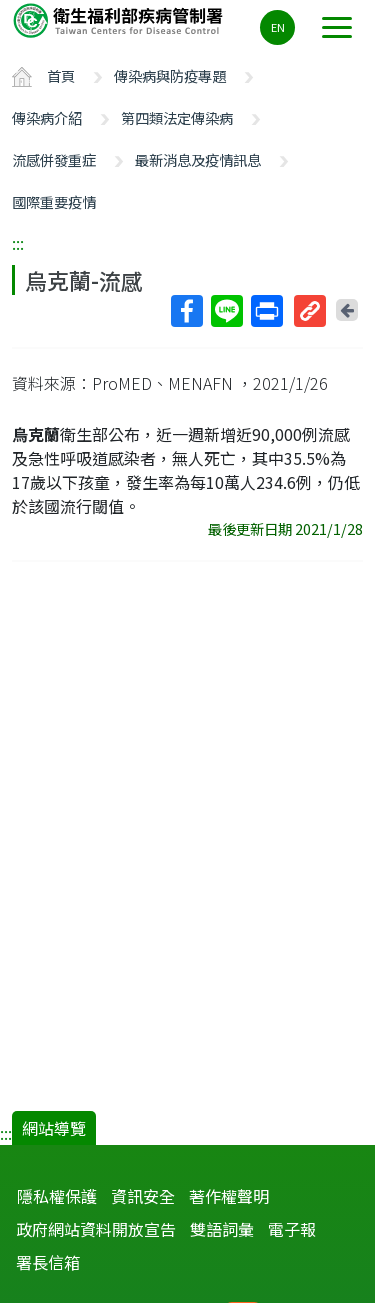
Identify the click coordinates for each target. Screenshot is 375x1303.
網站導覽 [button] (54, 1128)
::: (18, 243)
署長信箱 (48, 1262)
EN (278, 27)
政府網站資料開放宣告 (96, 1229)
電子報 (292, 1229)
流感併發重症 (54, 159)
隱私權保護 (57, 1196)
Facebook (186, 311)
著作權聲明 (229, 1196)
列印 (266, 311)
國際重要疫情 (54, 201)
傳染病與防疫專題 (170, 75)
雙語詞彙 (222, 1229)
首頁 (61, 75)
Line (226, 311)
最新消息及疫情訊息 (198, 159)
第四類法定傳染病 (177, 117)
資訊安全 (143, 1196)
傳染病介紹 (47, 117)
